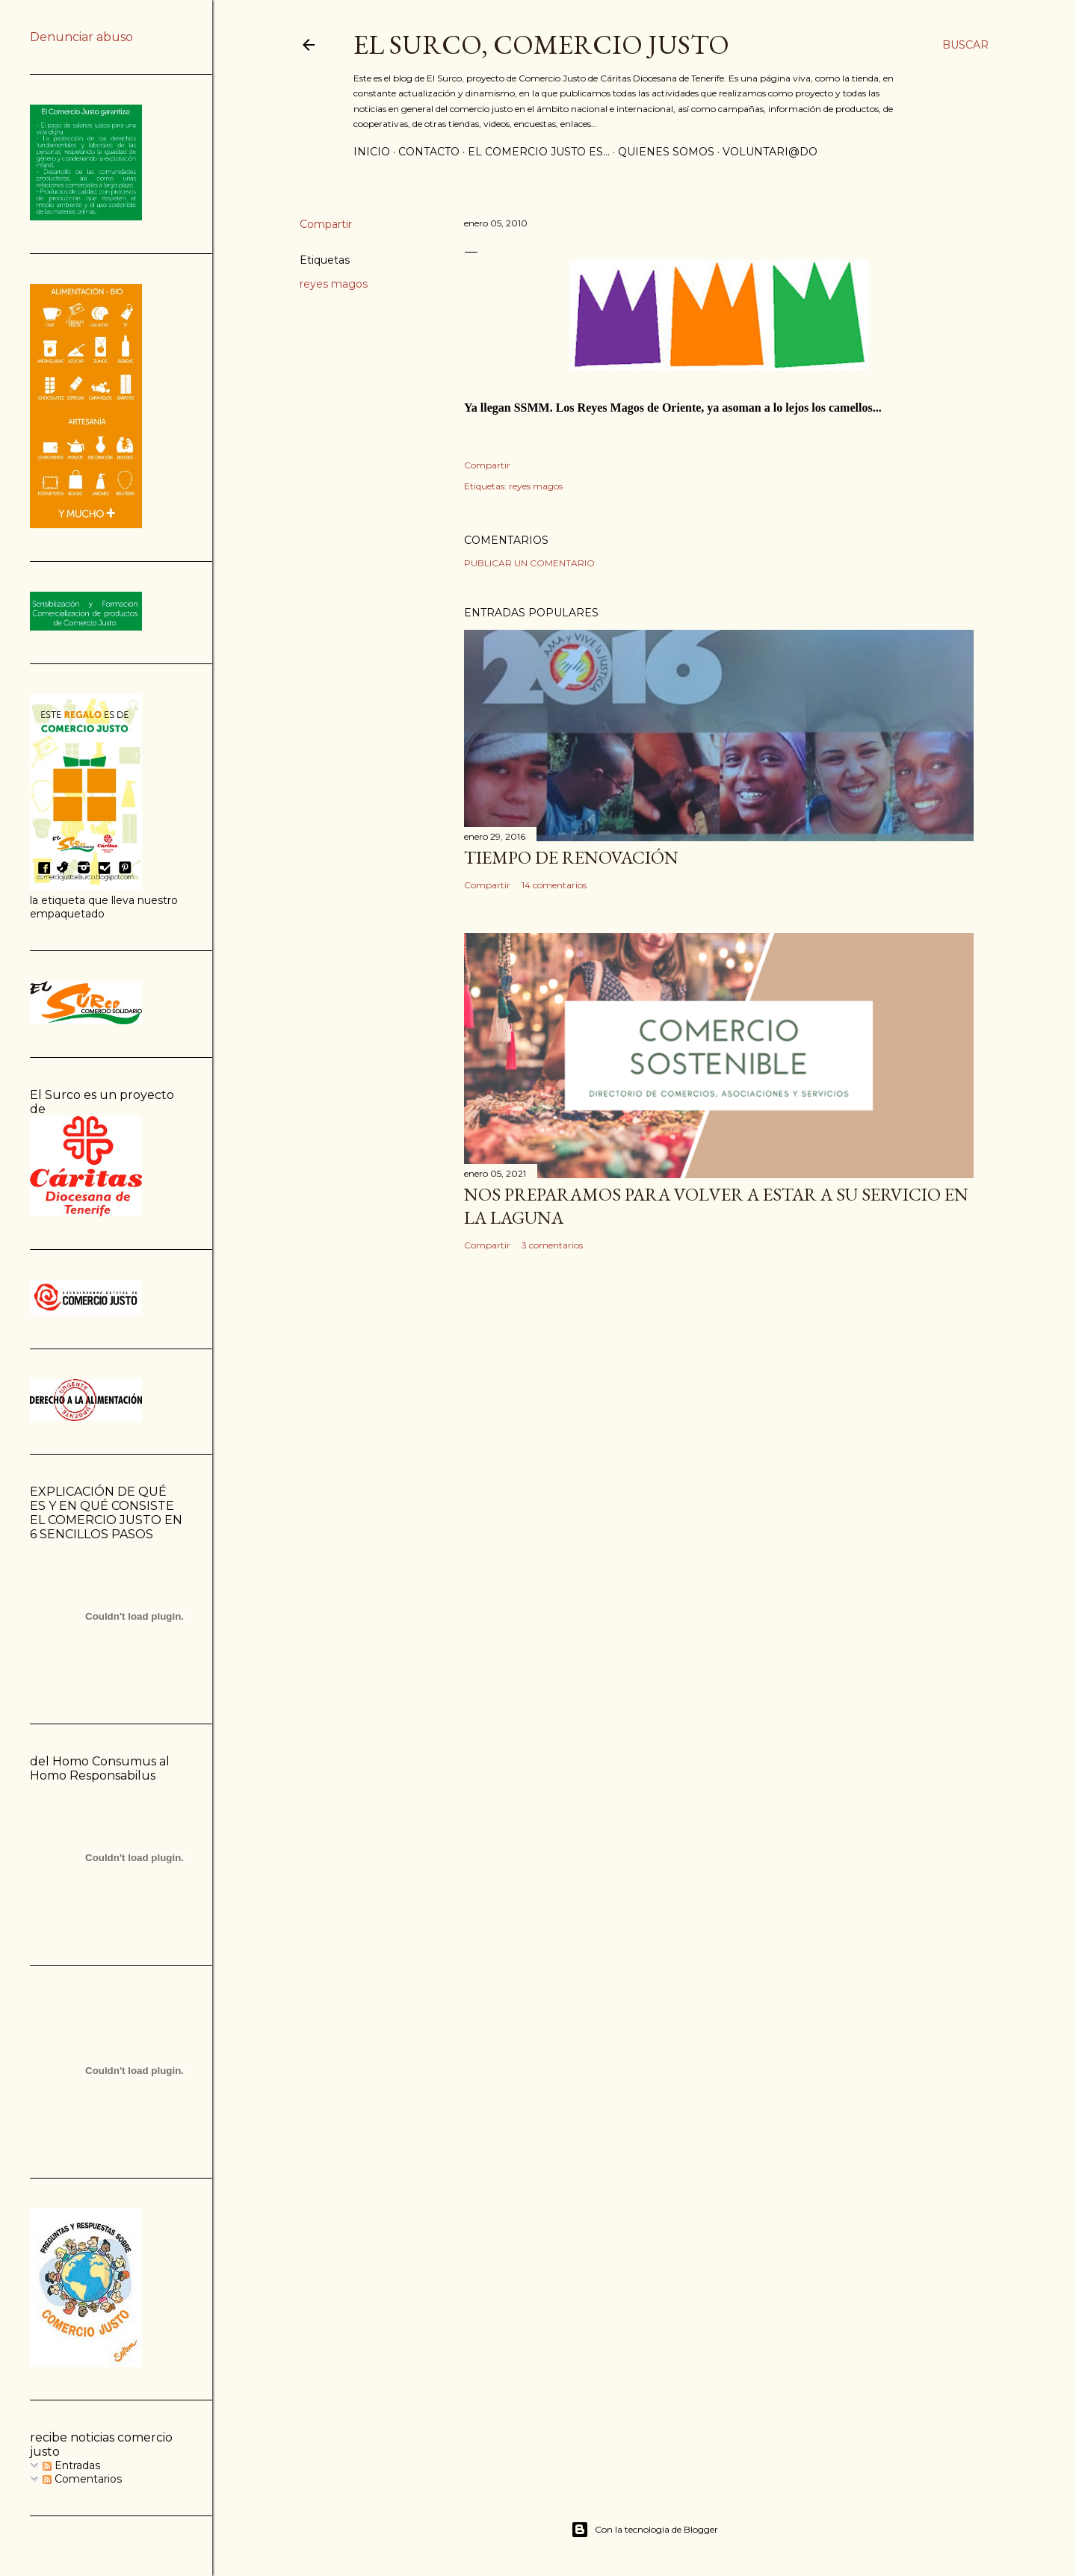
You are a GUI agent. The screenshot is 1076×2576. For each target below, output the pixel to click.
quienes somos (666, 151)
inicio (371, 151)
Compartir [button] (326, 224)
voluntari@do (770, 151)
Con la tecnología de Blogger (644, 2530)
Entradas (71, 2465)
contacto (429, 151)
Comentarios (82, 2479)
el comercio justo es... (539, 151)
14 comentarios (554, 885)
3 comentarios (552, 1245)
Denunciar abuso (81, 37)
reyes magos (334, 284)
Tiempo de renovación (571, 857)
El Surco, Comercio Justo (541, 44)
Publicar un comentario (529, 563)
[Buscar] (965, 45)
